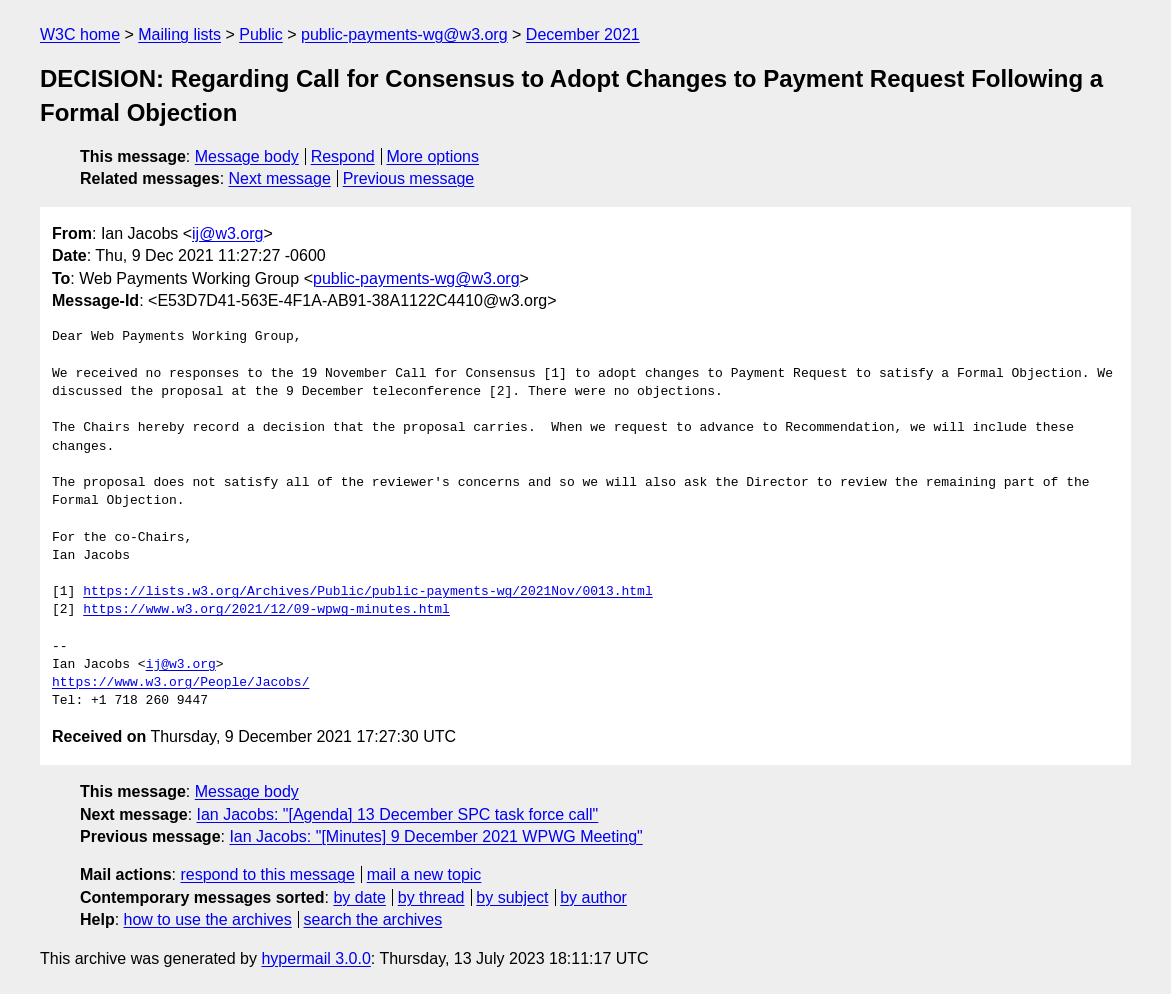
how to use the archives (208, 919)
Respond (343, 156)
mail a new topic (424, 874)
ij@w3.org (227, 233)
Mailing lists (179, 34)
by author (593, 897)
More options (433, 156)
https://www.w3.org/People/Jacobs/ (180, 683)
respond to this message (267, 874)
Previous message (409, 178)
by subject (512, 897)
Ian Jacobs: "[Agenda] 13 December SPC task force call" (398, 814)
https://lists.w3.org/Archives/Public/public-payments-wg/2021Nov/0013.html (367, 592)
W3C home (80, 34)
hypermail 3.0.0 (315, 958)
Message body (247, 156)
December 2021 (583, 34)
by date (359, 897)
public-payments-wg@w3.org (404, 34)
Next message (280, 178)
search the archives (373, 919)
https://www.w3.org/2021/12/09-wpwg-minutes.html (266, 610)
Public (261, 34)
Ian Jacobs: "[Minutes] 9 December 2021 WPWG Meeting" (435, 836)
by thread (431, 897)
